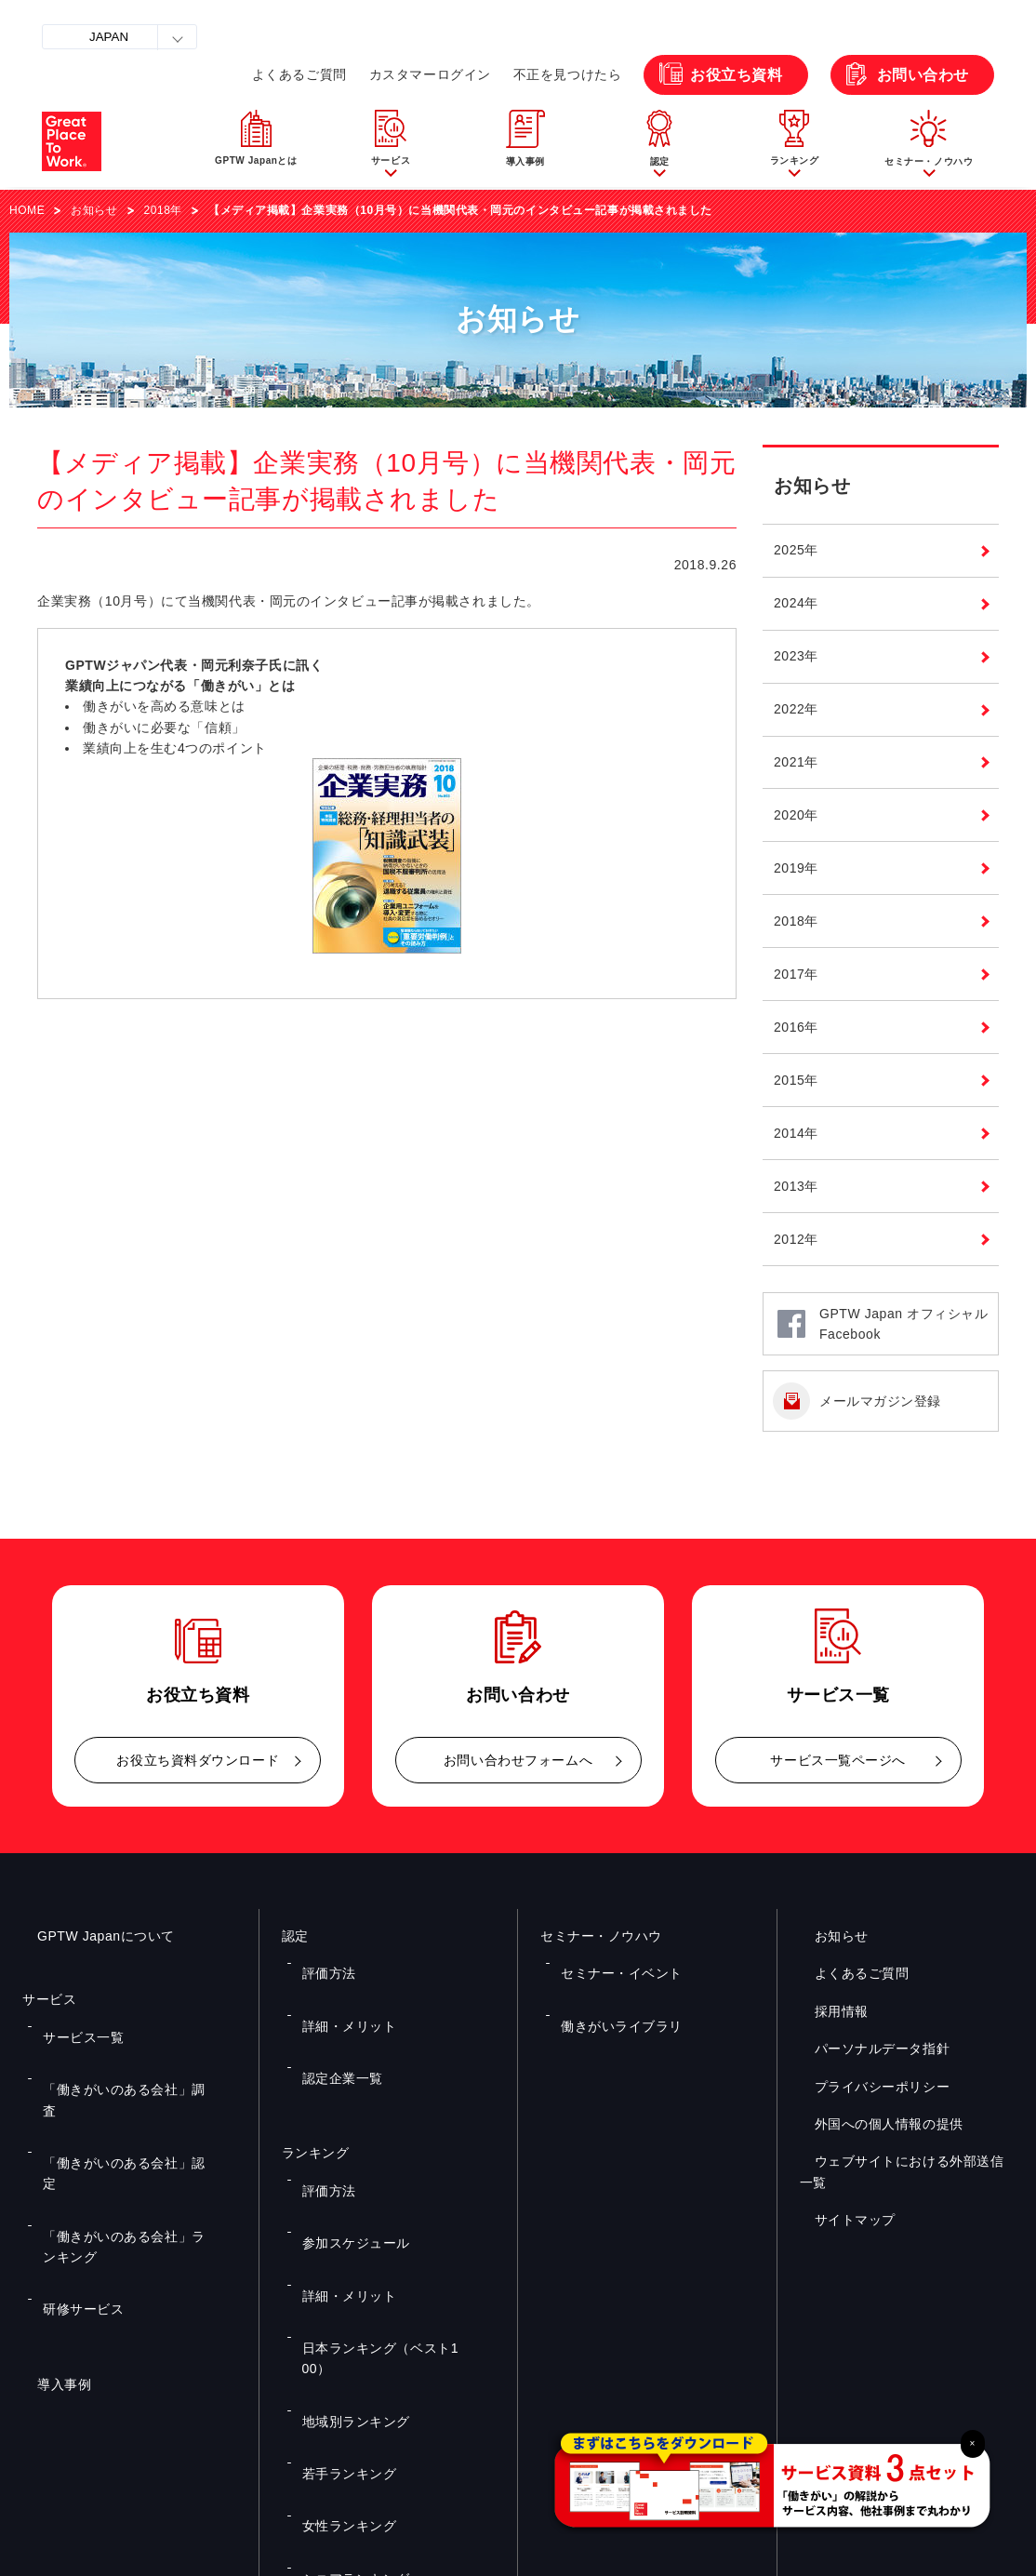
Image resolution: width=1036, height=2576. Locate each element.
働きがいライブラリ (609, 1988)
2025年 (796, 549)
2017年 (796, 974)
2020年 (796, 815)
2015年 (796, 1080)
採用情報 (827, 2011)
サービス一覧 (74, 2024)
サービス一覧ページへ (838, 1760)
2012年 (796, 1239)
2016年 (796, 1027)
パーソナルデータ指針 (868, 2048)
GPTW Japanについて (91, 1936)
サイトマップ (840, 2219)
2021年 (796, 761)
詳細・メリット (339, 1988)
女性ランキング (339, 2264)
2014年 (796, 1133)
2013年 (796, 1186)
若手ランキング (339, 2237)
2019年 (796, 868)
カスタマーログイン (430, 74)
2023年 (796, 655)
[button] (391, 141)
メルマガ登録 (772, 2373)
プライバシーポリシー (868, 2086)
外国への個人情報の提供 (874, 2123)
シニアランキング (345, 2292)
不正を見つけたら (567, 74)
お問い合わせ (923, 75)
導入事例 (49, 2195)
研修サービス (74, 2133)
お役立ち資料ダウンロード (197, 1760)
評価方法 (322, 1960)
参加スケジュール (345, 2129)
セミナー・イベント (609, 1960)
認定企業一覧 (333, 2015)
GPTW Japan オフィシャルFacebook (903, 1323)
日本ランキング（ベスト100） (378, 2183)
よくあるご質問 (299, 74)
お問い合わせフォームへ (518, 1760)
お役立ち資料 (736, 75)
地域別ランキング (345, 2210)
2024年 (796, 602)
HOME (27, 210)
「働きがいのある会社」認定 (115, 2078)
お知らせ (94, 210)
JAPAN (108, 37)
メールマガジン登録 (880, 1401)
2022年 (796, 708)
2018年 (163, 210)
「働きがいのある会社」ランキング (132, 2105)
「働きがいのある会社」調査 (115, 2051)
